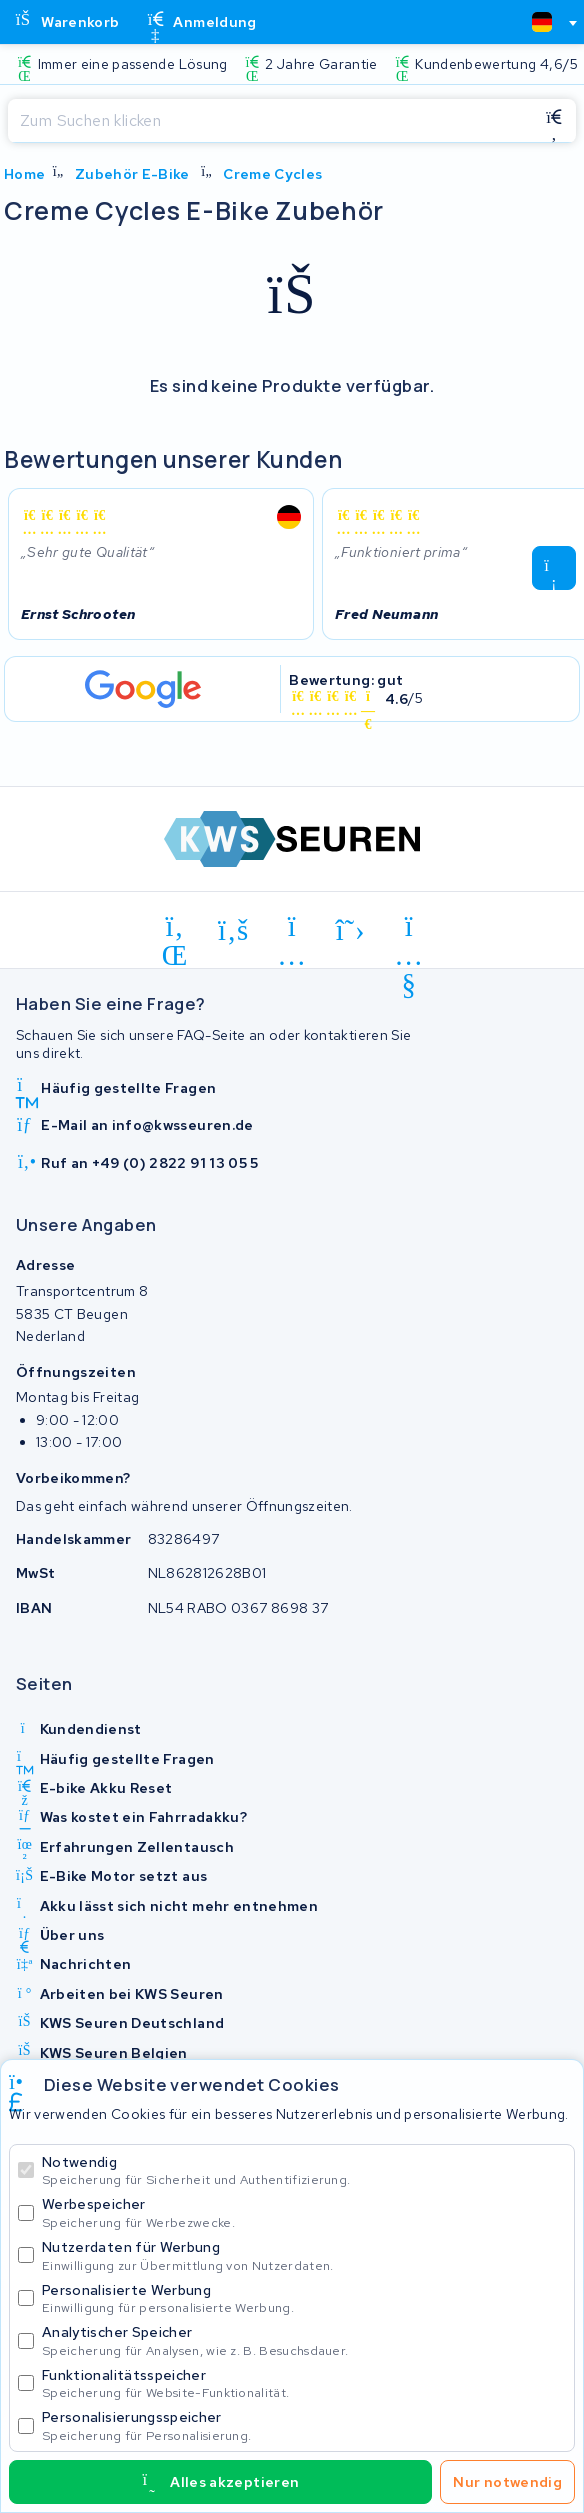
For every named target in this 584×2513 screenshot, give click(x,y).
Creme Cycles (272, 174)
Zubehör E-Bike (132, 174)
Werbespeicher (304, 2212)
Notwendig (304, 2170)
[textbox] (542, 22)
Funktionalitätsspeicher (304, 2383)
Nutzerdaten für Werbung (304, 2255)
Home (24, 174)
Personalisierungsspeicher (304, 2425)
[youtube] (409, 930)
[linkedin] (175, 930)
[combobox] (546, 22)
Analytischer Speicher (304, 2340)
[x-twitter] (350, 930)
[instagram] (292, 930)
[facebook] (233, 930)
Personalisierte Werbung (304, 2298)
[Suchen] (270, 121)
